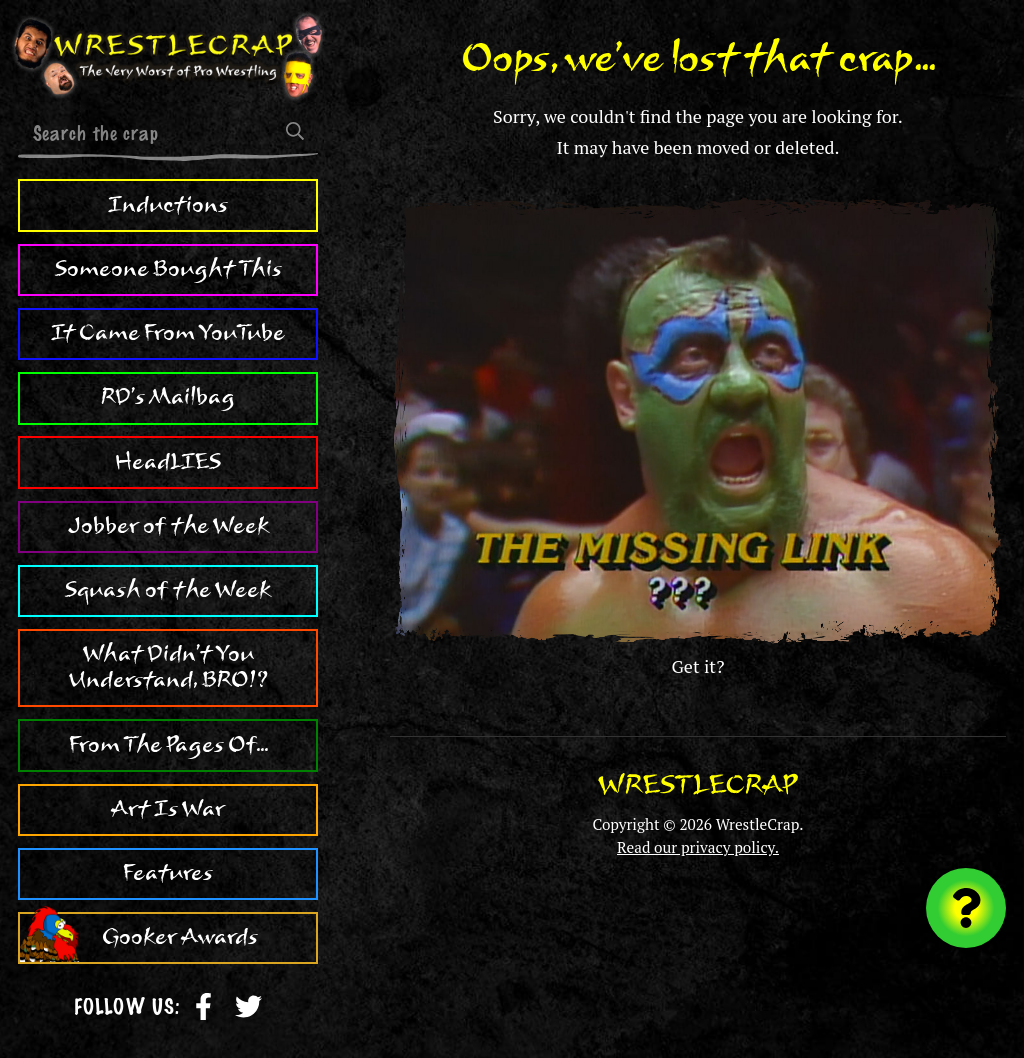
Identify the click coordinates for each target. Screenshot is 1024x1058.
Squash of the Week (168, 590)
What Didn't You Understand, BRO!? (168, 667)
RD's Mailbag (168, 397)
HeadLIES (168, 462)
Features (168, 873)
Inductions (168, 205)
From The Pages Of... (168, 745)
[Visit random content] (966, 908)
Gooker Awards (180, 937)
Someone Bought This (168, 269)
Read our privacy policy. (698, 847)
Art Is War (168, 809)
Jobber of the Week (168, 526)
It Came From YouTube (168, 333)
